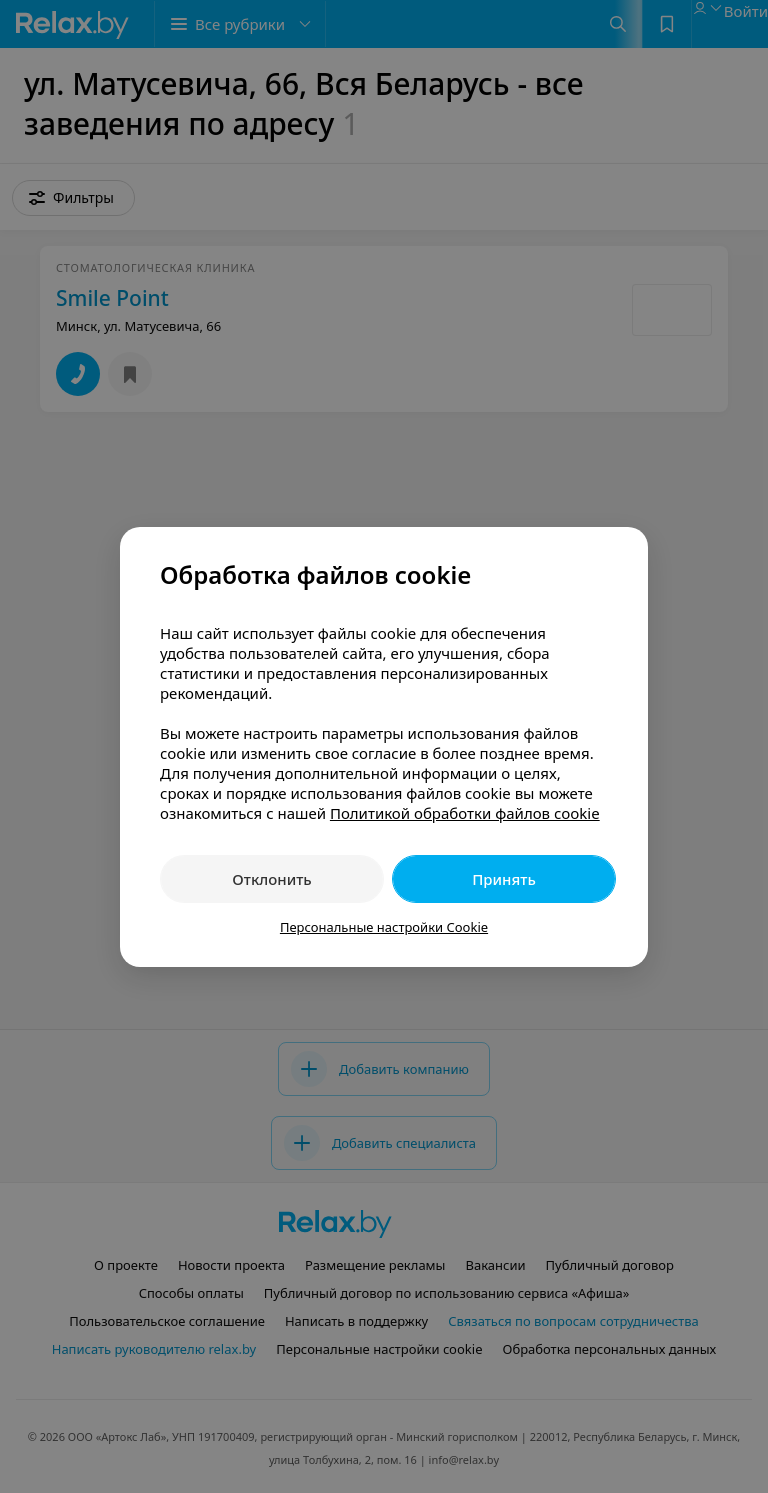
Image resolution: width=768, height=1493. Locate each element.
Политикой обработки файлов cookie (465, 813)
